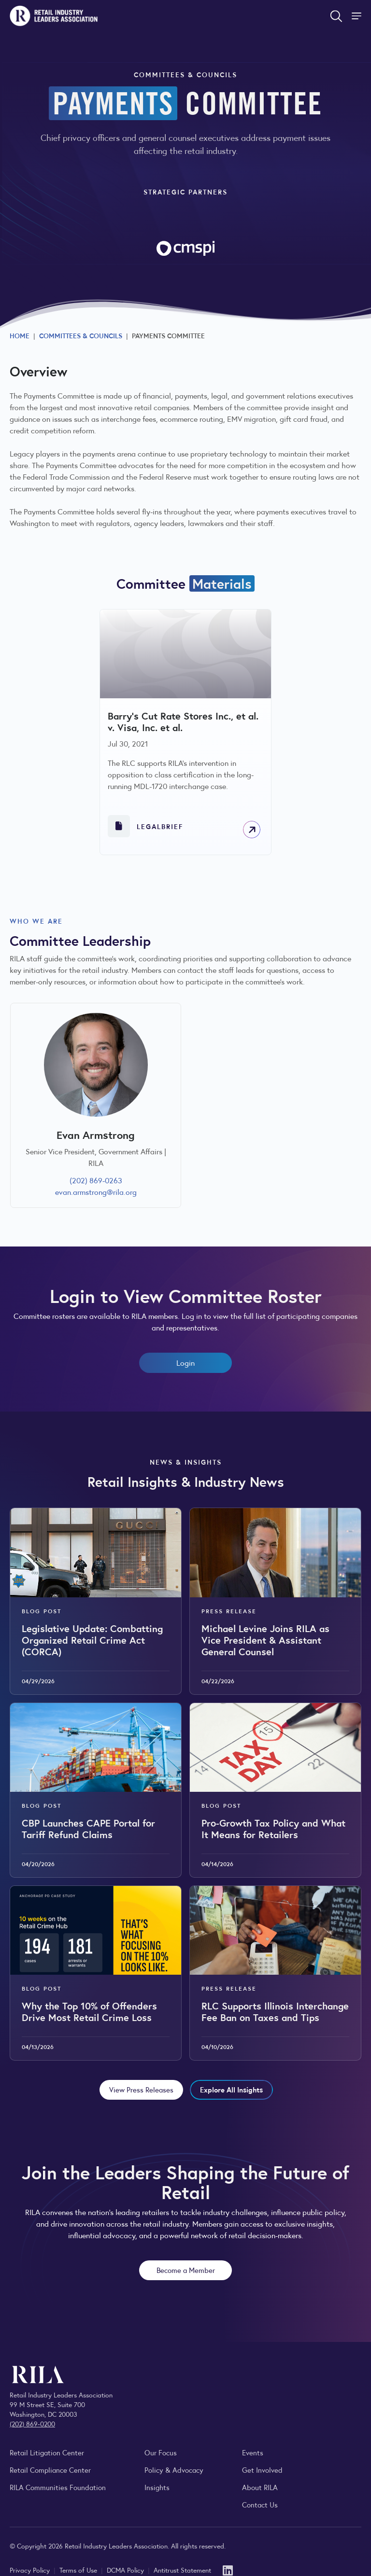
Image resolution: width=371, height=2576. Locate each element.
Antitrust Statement (182, 2570)
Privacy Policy (31, 2570)
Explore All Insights (231, 2089)
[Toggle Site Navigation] (357, 16)
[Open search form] (336, 16)
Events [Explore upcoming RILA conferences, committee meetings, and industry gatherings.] (252, 2452)
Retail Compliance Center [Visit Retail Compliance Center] (50, 2469)
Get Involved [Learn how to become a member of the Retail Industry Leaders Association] (262, 2469)
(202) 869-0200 (32, 2423)
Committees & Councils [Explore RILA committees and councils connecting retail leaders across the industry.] (80, 335)
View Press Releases (141, 2089)
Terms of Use (79, 2570)
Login (185, 1362)
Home (19, 335)
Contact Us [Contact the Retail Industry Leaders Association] (260, 2504)
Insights (157, 2487)
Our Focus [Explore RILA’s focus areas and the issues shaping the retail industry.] (160, 2452)
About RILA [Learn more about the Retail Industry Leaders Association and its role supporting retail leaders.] (260, 2487)
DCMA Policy (126, 2570)
